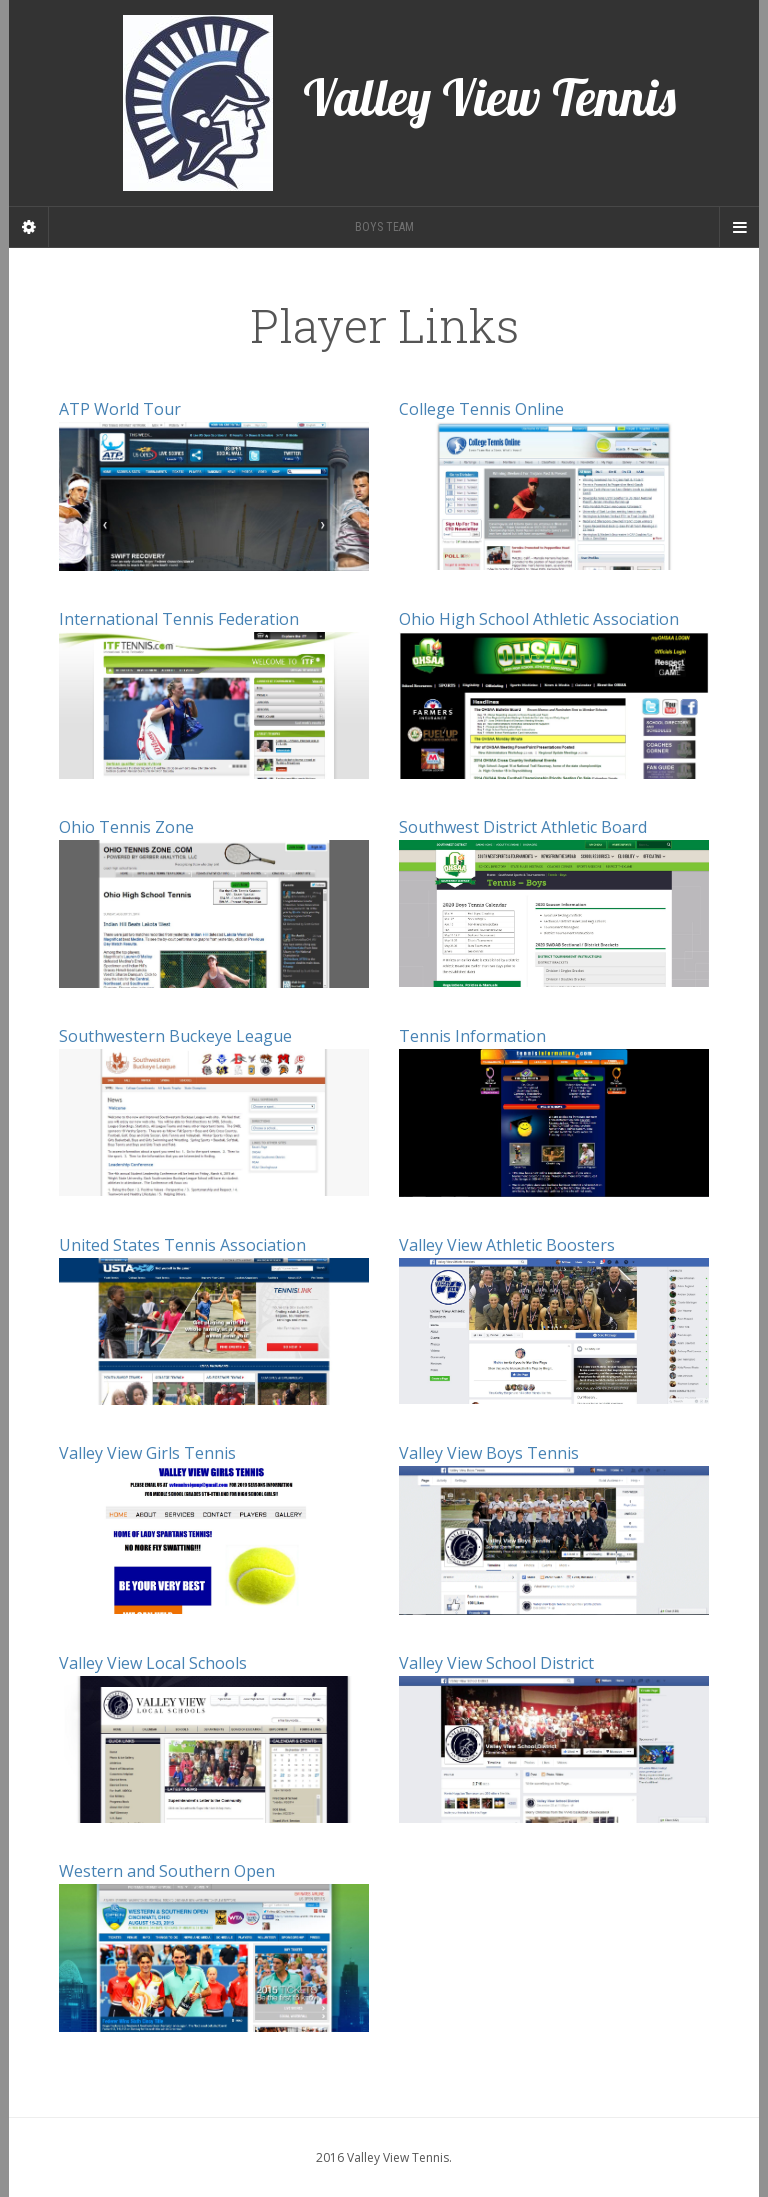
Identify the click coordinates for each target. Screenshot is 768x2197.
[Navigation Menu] (739, 227)
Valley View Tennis (399, 103)
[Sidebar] (29, 227)
